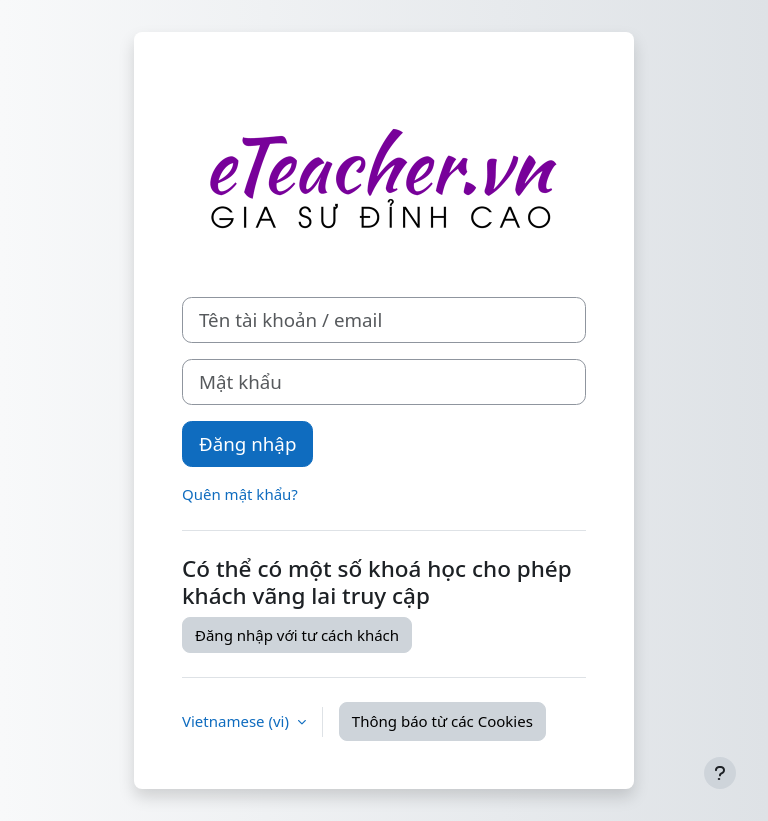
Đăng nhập (247, 443)
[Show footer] (720, 773)
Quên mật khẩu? (240, 494)
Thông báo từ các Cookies (442, 721)
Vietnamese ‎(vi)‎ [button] (237, 721)
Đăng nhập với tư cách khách (297, 635)
